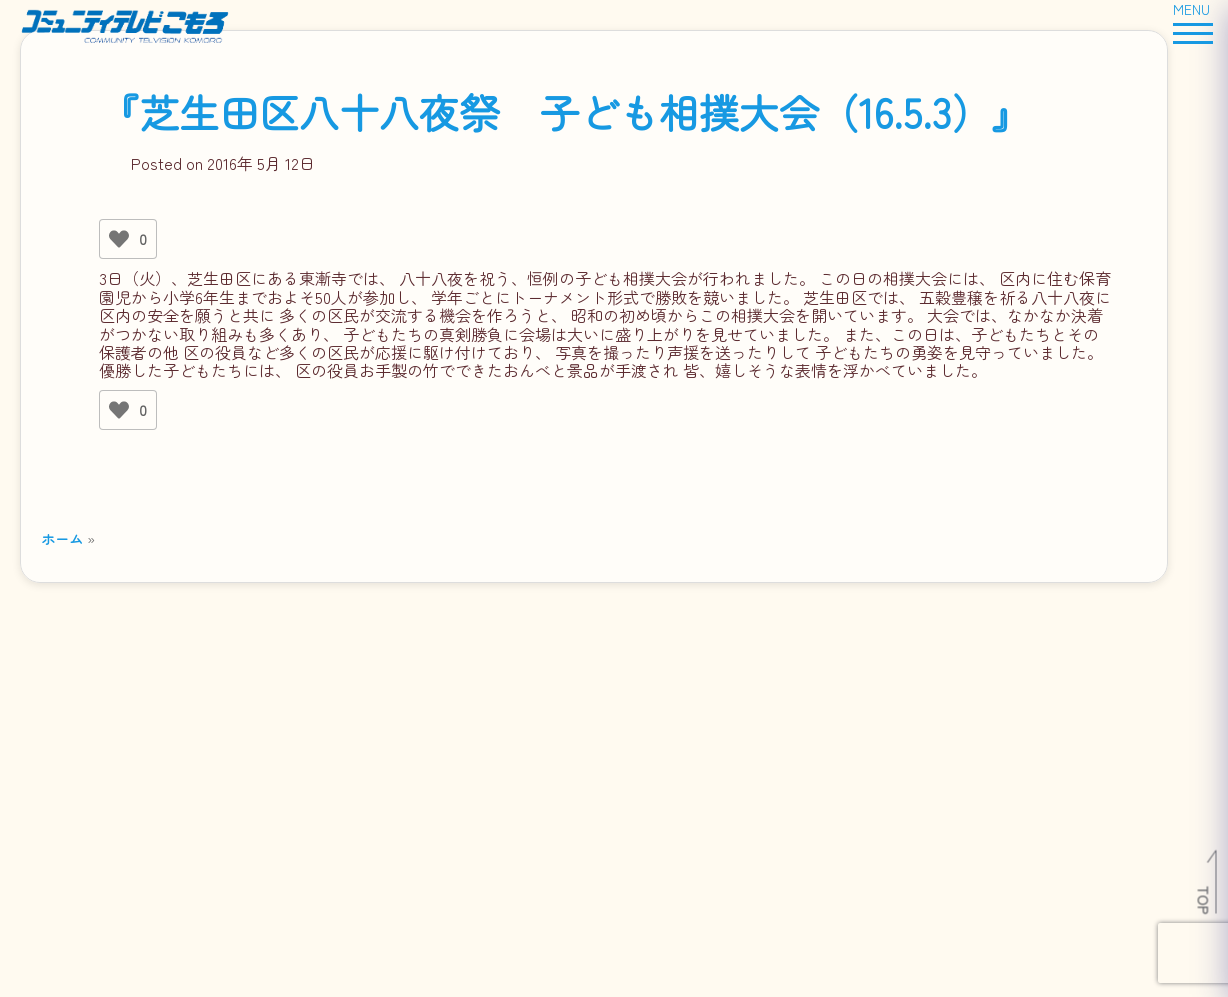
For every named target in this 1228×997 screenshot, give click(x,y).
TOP (1204, 900)
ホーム (62, 538)
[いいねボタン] (119, 239)
